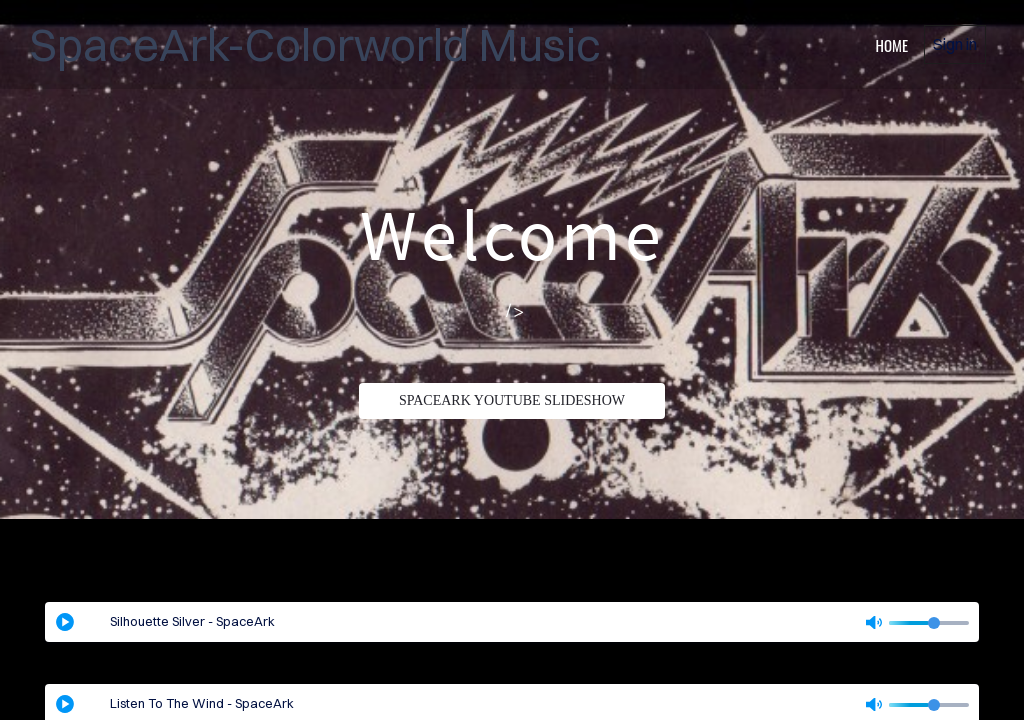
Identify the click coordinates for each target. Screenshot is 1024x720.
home (891, 45)
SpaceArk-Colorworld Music (315, 44)
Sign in (955, 44)
